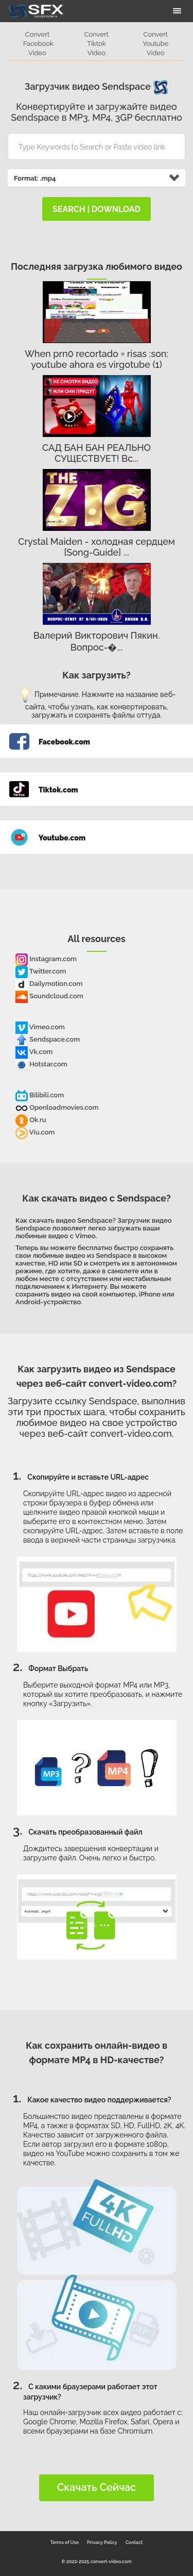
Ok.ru (30, 1120)
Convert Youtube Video (155, 43)
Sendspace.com (47, 1039)
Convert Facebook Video (38, 43)
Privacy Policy (102, 2542)
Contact (134, 2542)
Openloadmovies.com (57, 1107)
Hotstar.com (41, 1064)
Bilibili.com (39, 1095)
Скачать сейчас (96, 2487)
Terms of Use (64, 2542)
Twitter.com (40, 971)
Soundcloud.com (49, 996)
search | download (96, 209)
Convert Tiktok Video (96, 43)
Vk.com (33, 1052)
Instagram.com (46, 959)
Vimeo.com (40, 1027)
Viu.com (35, 1132)
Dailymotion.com (49, 983)
